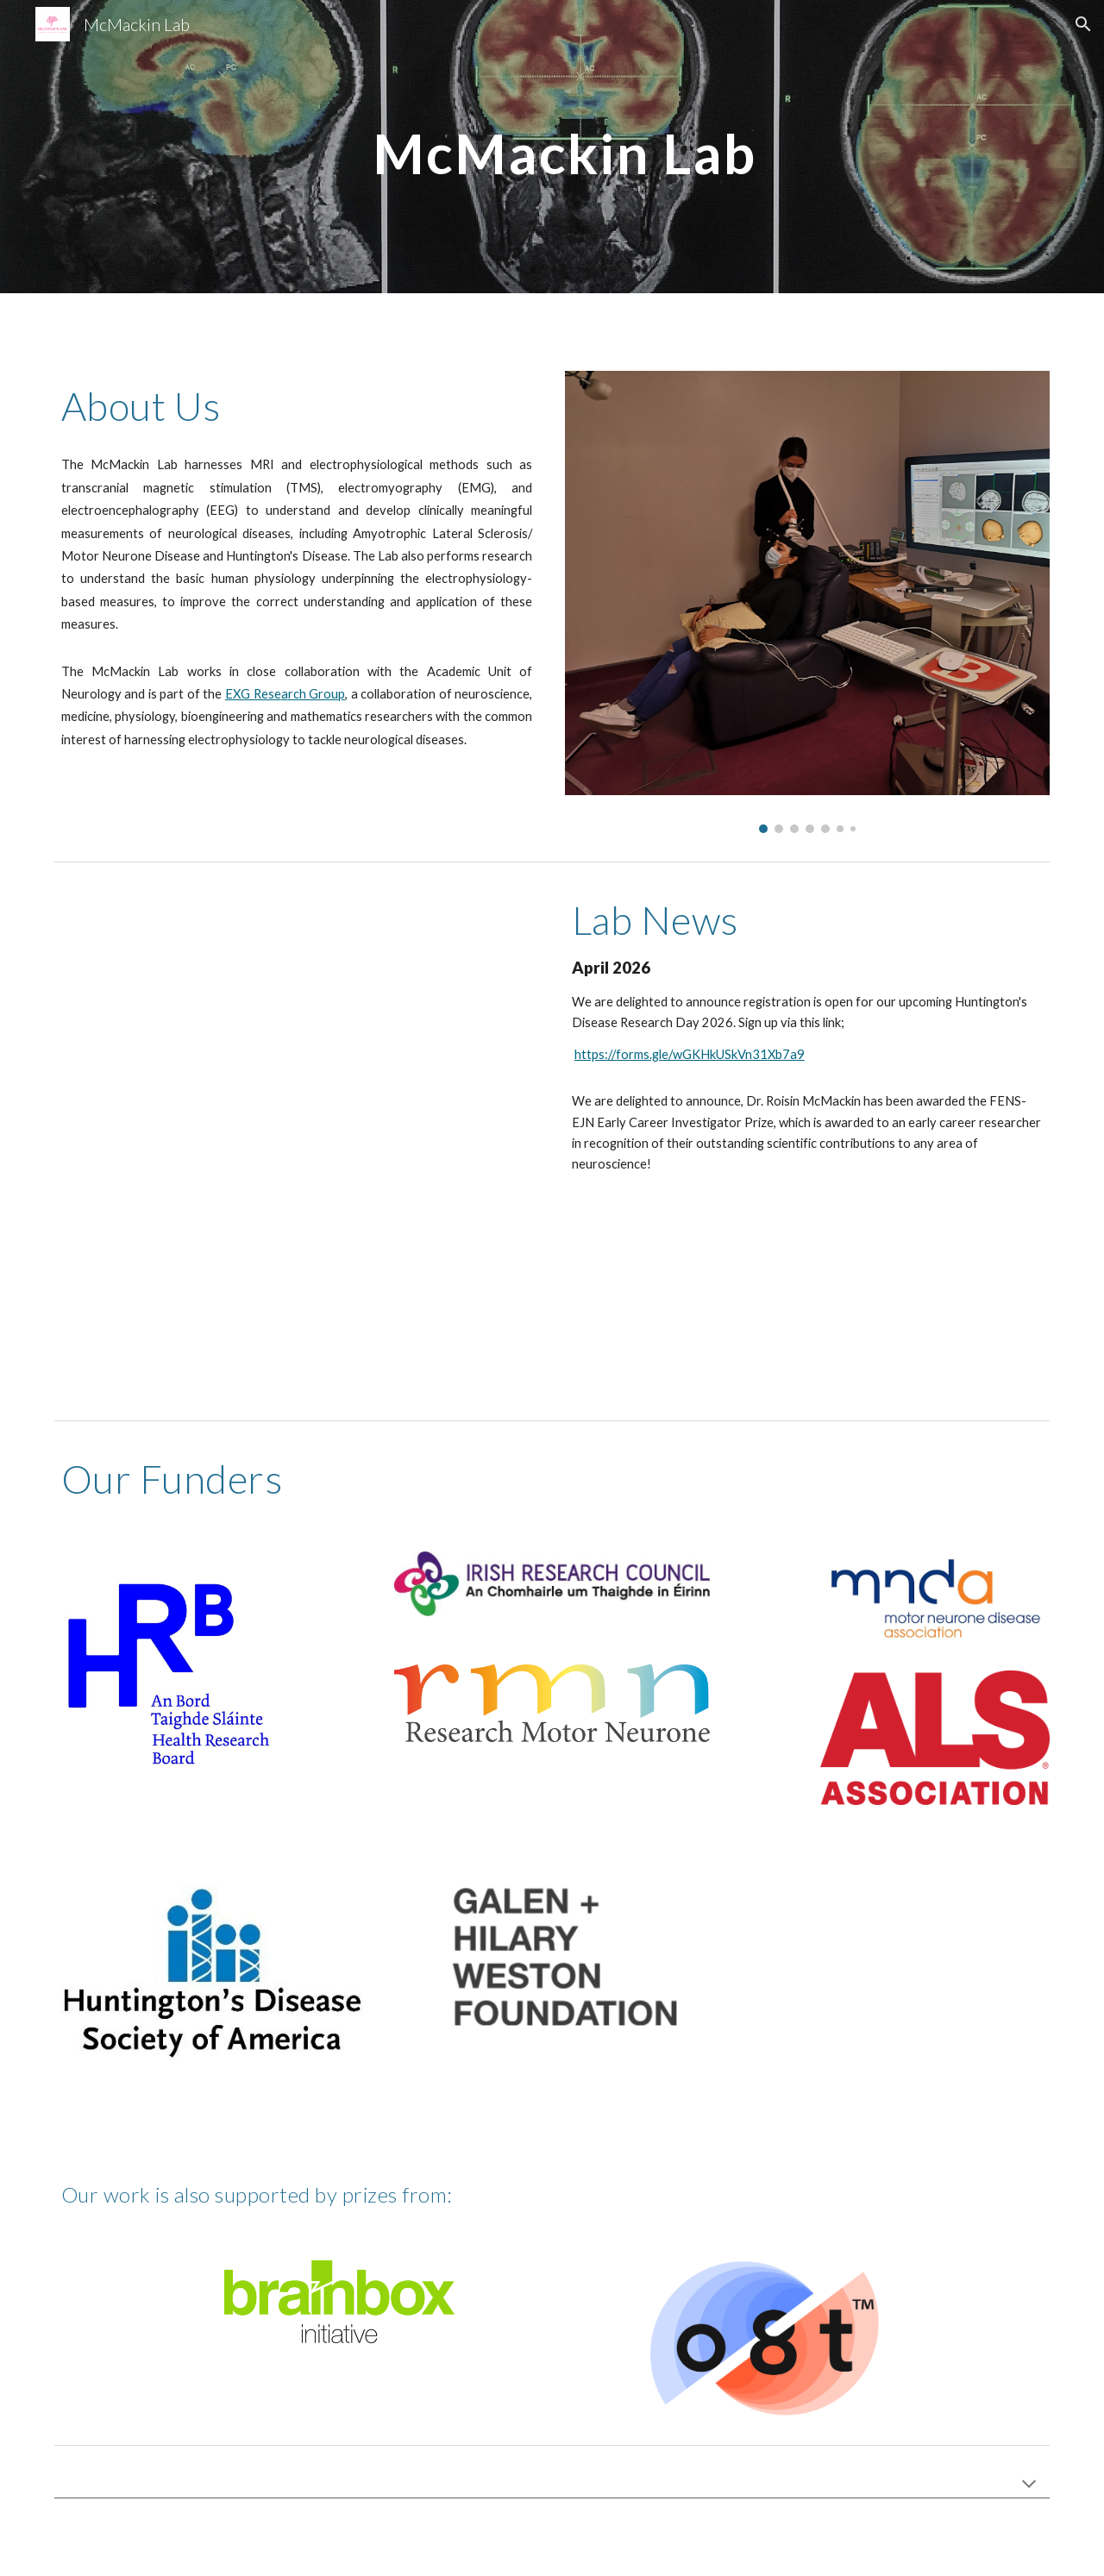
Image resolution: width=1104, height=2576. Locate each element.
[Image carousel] (807, 602)
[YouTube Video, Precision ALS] (296, 1141)
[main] (552, 146)
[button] (1083, 24)
